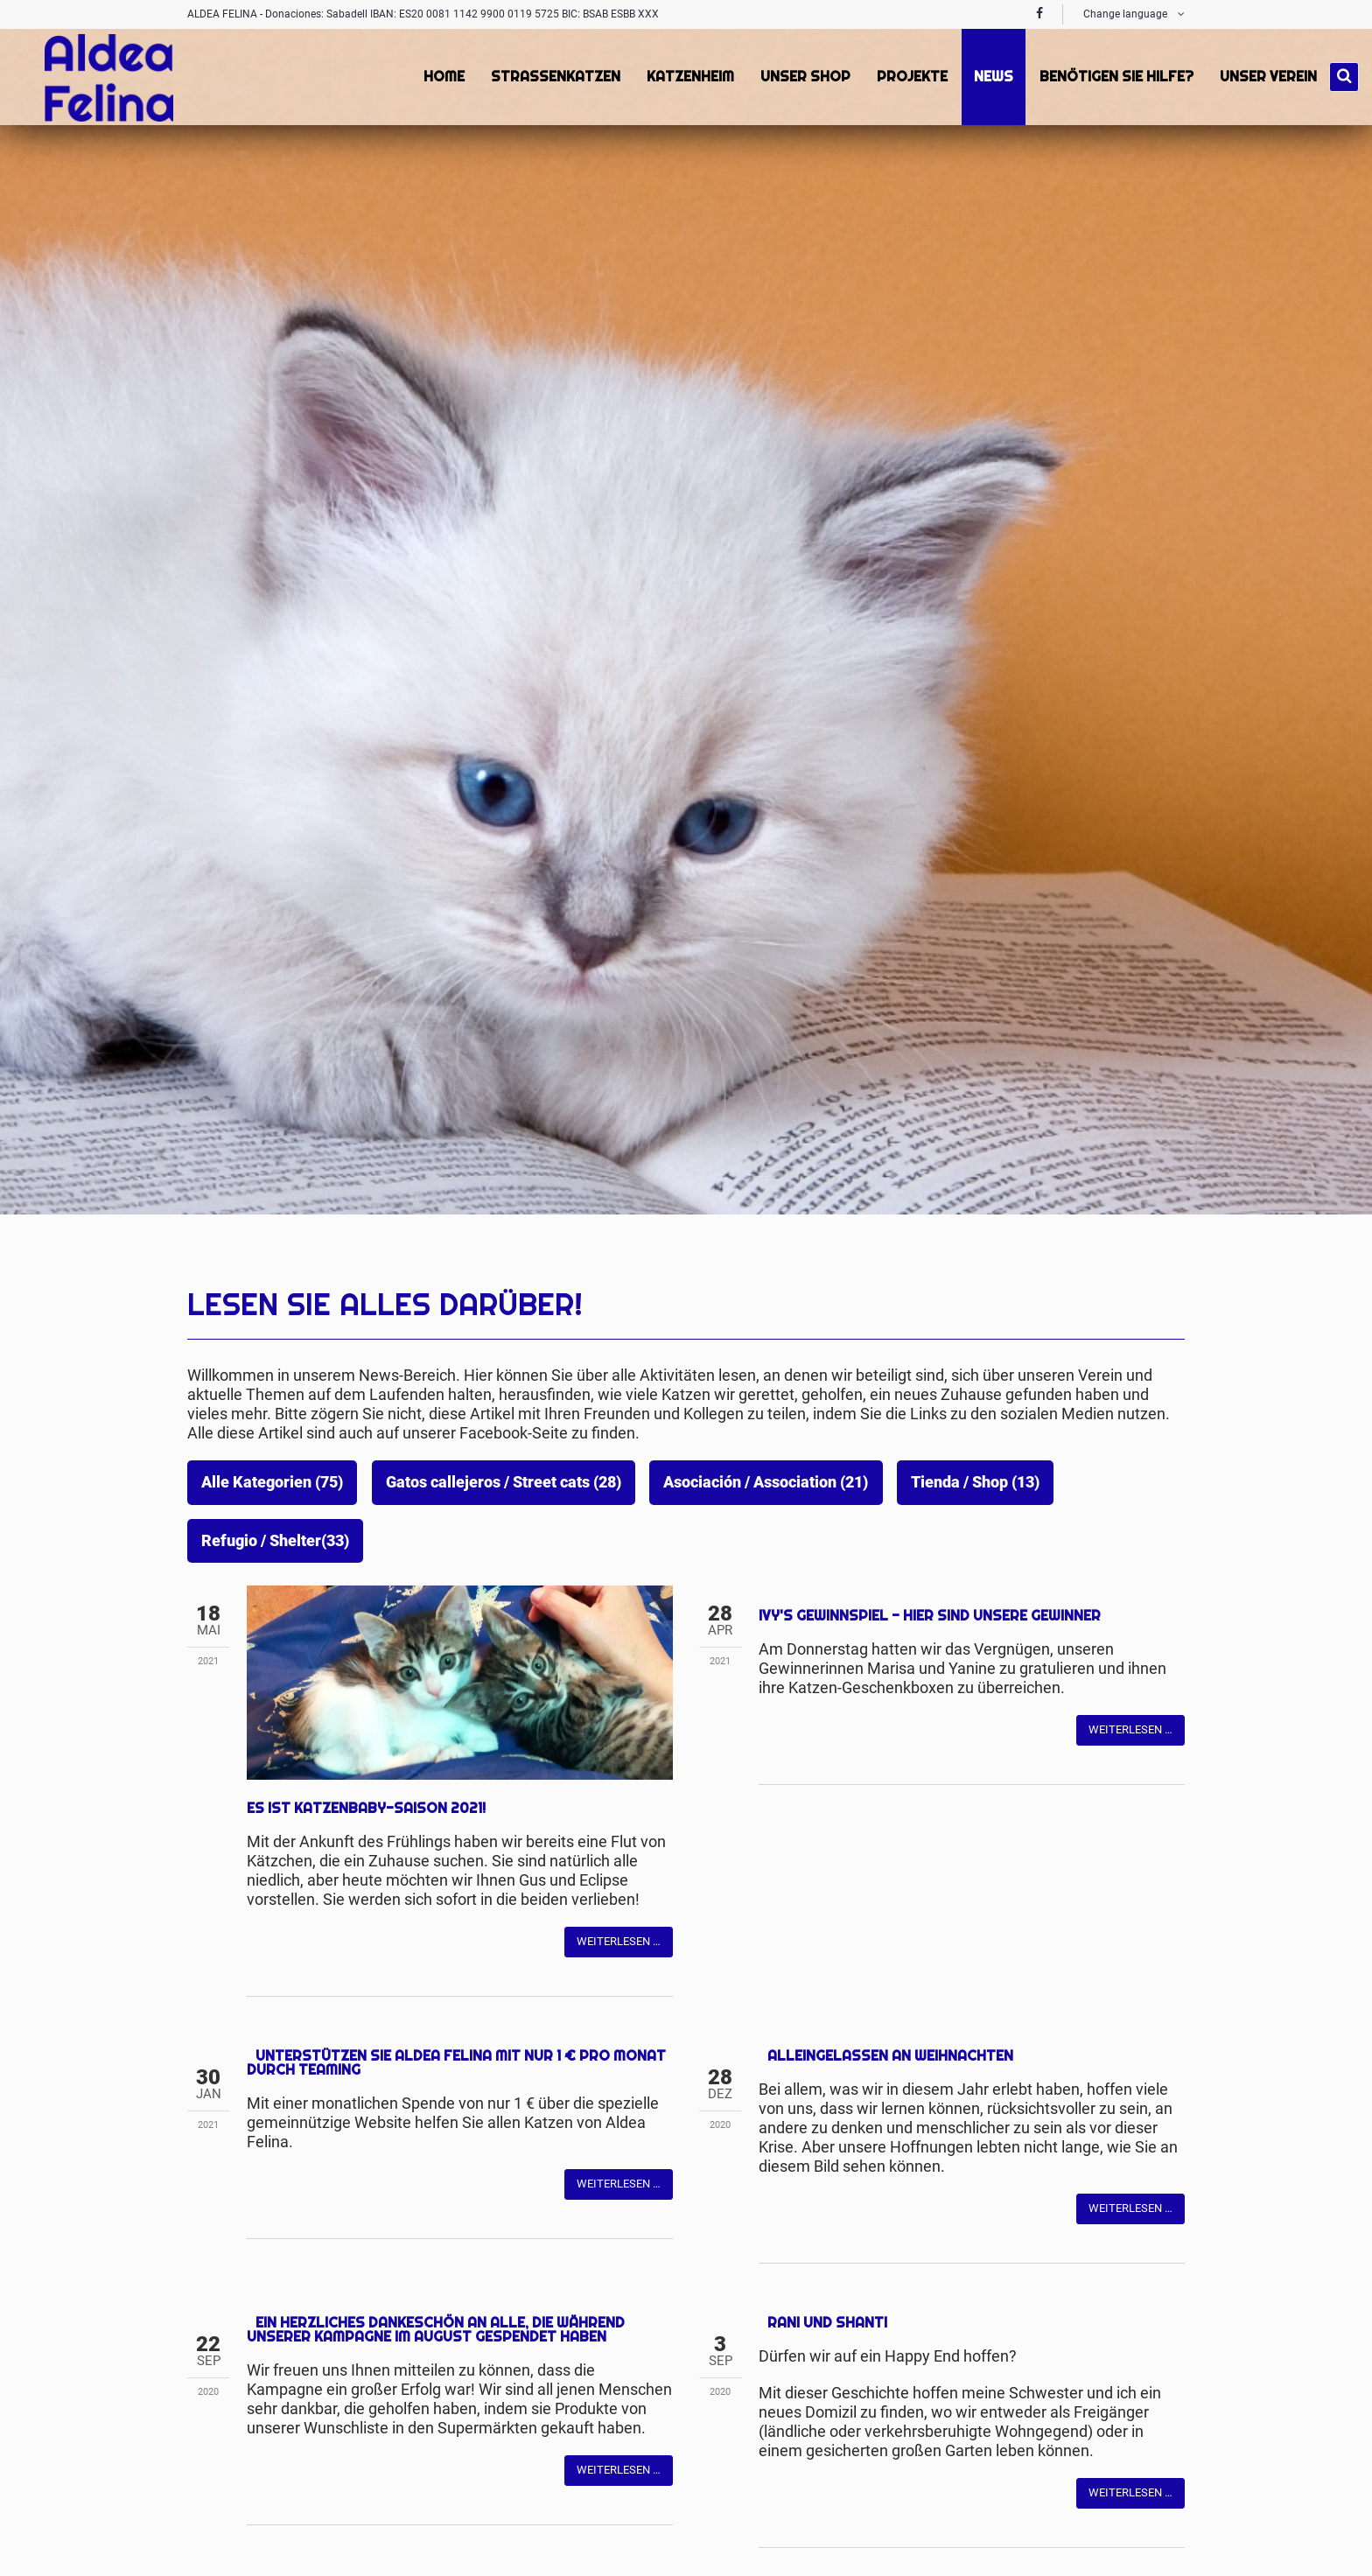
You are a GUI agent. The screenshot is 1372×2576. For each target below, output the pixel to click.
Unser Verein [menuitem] (1266, 76)
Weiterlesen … (619, 1748)
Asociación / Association (765, 1482)
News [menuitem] (992, 76)
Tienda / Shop (975, 1482)
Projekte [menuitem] (910, 76)
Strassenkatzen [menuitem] (554, 76)
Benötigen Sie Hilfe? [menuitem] (1115, 76)
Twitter (296, 1748)
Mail (331, 1748)
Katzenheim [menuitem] (688, 76)
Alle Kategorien (272, 1482)
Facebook (261, 1748)
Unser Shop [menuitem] (804, 76)
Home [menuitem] (442, 76)
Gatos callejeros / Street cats (503, 1482)
